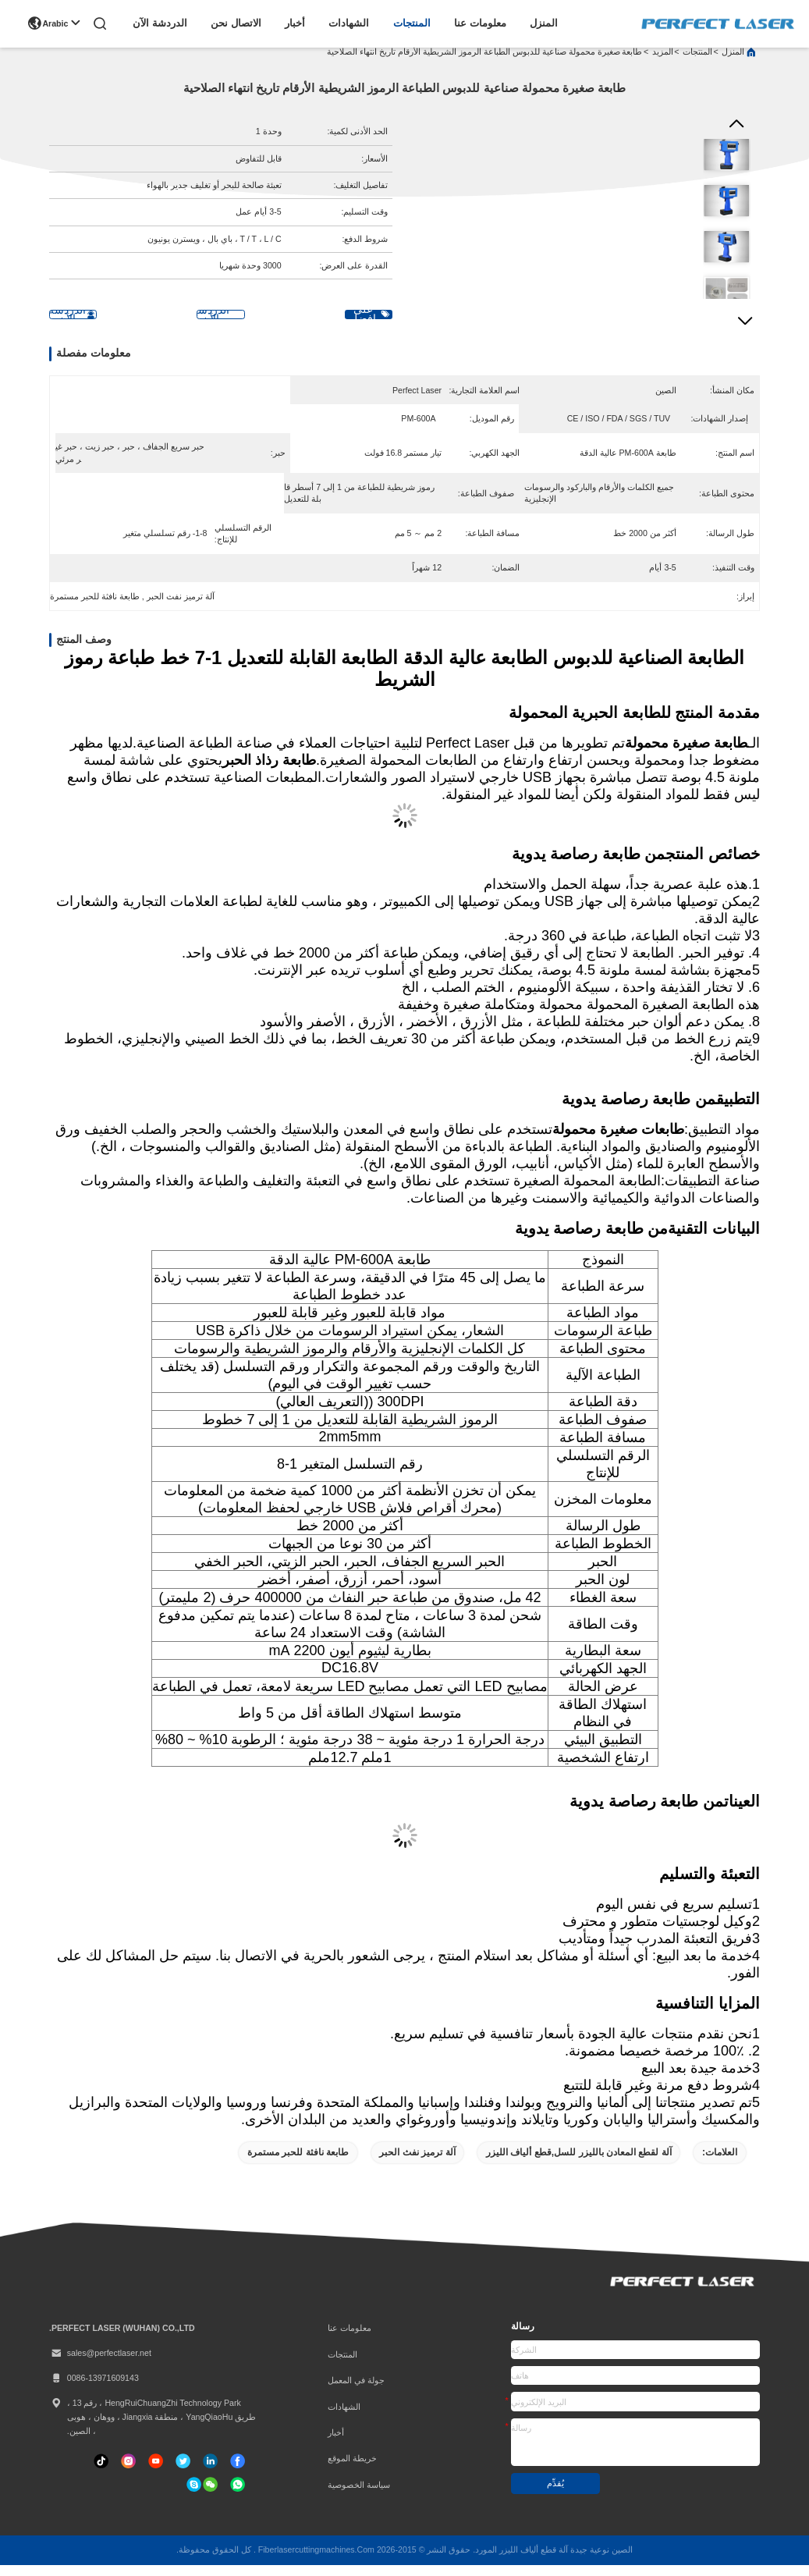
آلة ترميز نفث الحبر (417, 2163)
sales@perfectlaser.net (100, 2364)
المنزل (544, 23)
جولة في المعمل (356, 2391)
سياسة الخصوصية (359, 2495)
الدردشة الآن (160, 23)
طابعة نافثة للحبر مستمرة (298, 2163)
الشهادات (348, 23)
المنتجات (412, 23)
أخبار (295, 23)
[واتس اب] (237, 2495)
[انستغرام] (128, 2472)
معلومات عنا (480, 23)
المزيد (662, 62)
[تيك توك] (155, 2472)
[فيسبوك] (237, 2472)
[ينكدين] (210, 2472)
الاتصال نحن (236, 23)
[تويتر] (183, 2472)
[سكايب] (194, 2495)
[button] (745, 329)
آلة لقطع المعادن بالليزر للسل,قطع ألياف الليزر (579, 2163)
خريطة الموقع (352, 2469)
